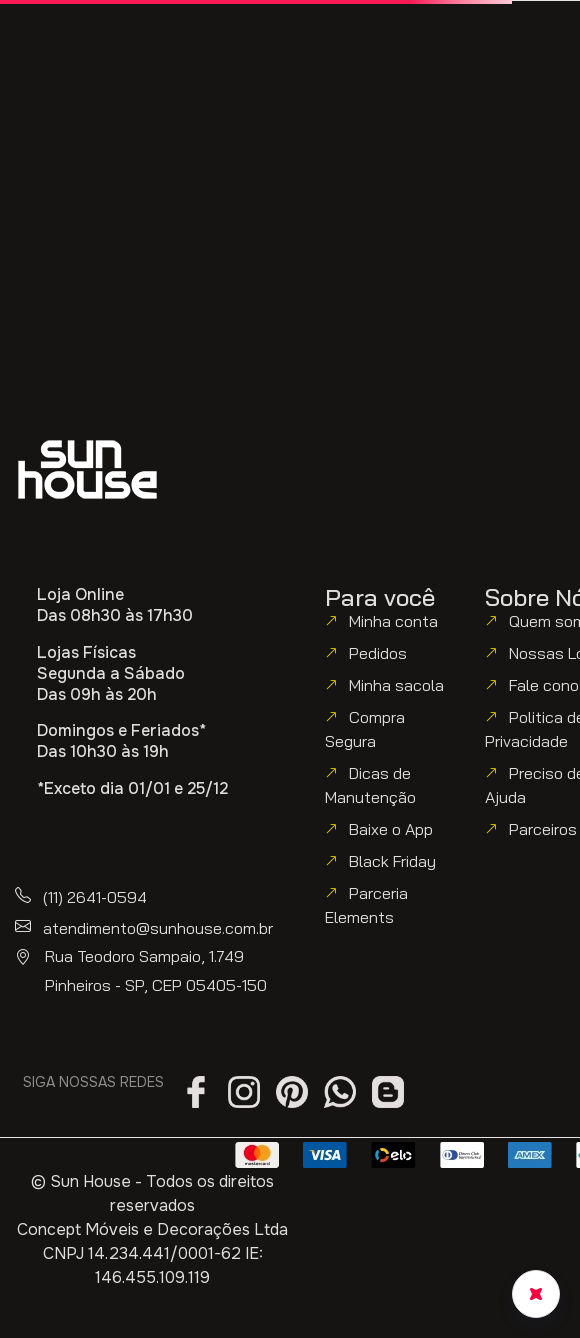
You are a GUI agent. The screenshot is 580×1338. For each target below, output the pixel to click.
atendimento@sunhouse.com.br (158, 928)
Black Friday (392, 861)
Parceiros (543, 829)
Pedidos (378, 653)
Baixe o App (391, 829)
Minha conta (393, 621)
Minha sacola (396, 685)
